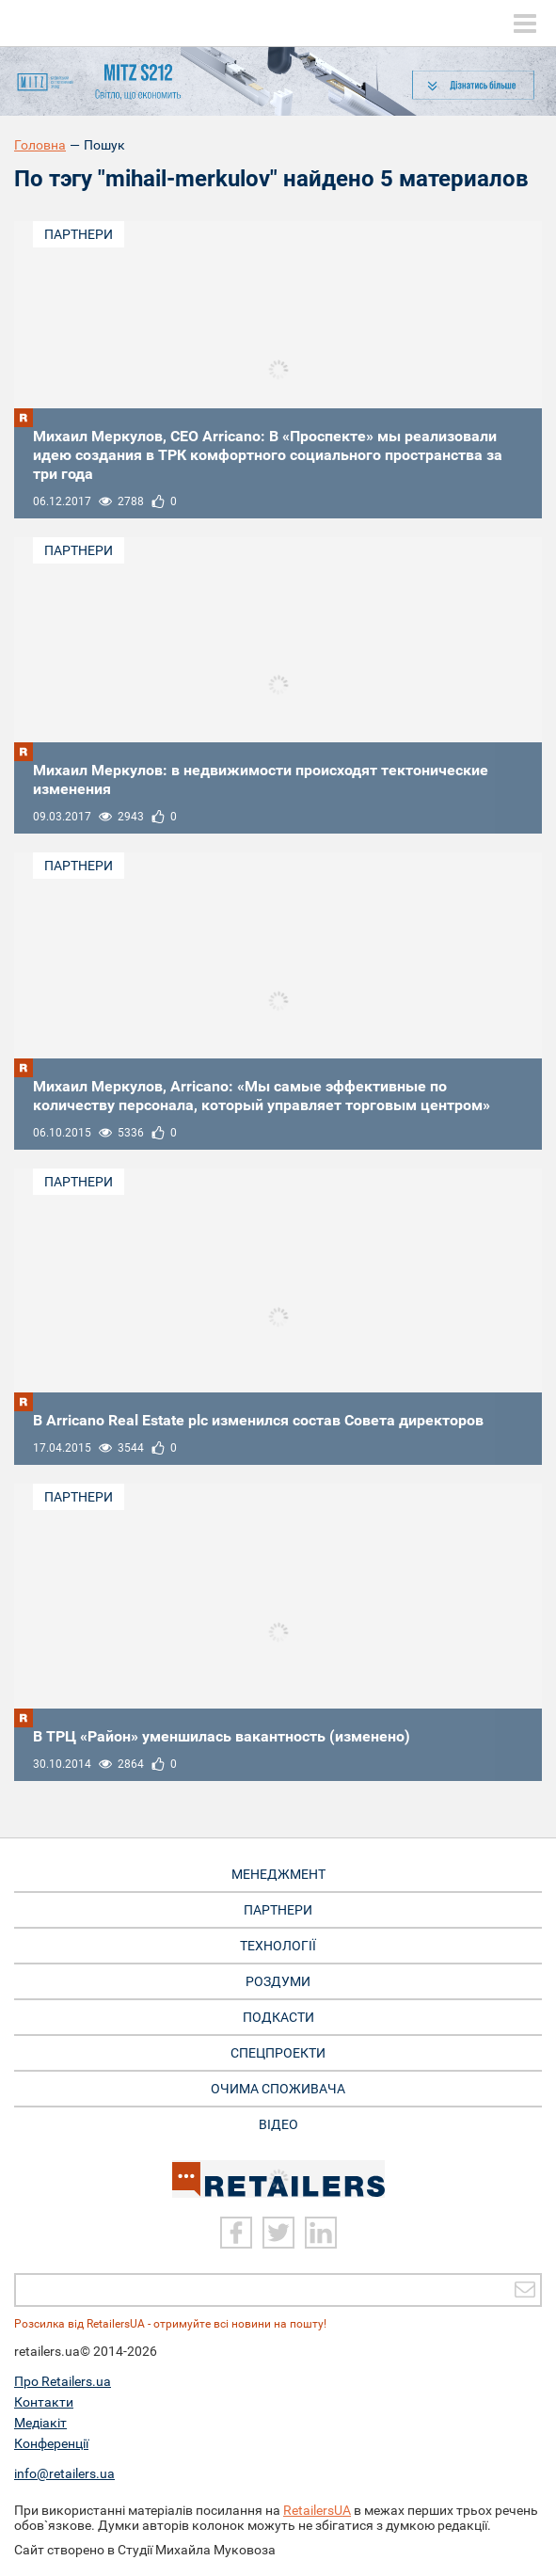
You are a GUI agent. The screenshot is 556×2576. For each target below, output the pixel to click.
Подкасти (278, 2017)
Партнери (78, 234)
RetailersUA (317, 2510)
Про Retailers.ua (62, 2381)
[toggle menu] (525, 23)
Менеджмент (278, 1874)
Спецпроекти (278, 2052)
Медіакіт (40, 2422)
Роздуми (278, 1981)
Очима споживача (278, 2088)
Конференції (51, 2443)
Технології (278, 1945)
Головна (40, 144)
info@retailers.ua (64, 2473)
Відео (278, 2124)
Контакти (43, 2401)
